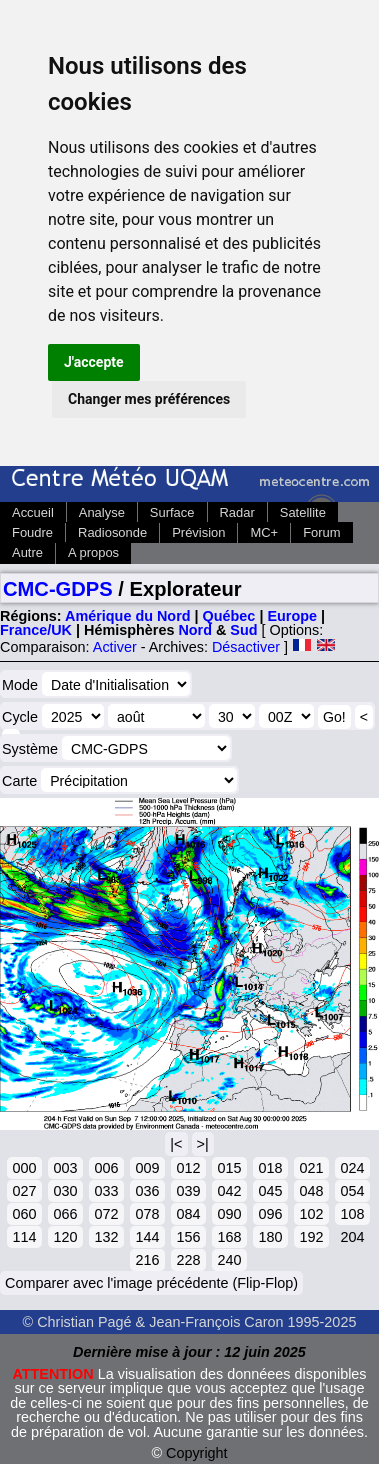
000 (24, 1168)
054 (352, 1191)
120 (65, 1237)
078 (147, 1214)
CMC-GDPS (58, 589)
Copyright (197, 1453)
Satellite (303, 512)
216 (147, 1260)
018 (270, 1168)
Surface (172, 512)
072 (106, 1214)
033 (106, 1191)
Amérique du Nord (128, 616)
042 (229, 1191)
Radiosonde (112, 532)
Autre (27, 552)
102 (311, 1214)
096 (270, 1214)
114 (24, 1237)
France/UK (36, 630)
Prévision (198, 532)
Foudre (32, 532)
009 (147, 1168)
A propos (93, 552)
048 (311, 1191)
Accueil (33, 512)
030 (65, 1191)
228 (188, 1260)
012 (188, 1168)
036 (147, 1191)
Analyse (102, 512)
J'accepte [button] (94, 362)
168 (229, 1237)
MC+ (264, 532)
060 (24, 1214)
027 (24, 1191)
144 (147, 1237)
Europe (292, 616)
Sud (243, 630)
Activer (115, 647)
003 (65, 1168)
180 (270, 1237)
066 (65, 1214)
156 (188, 1237)
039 (188, 1191)
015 (229, 1168)
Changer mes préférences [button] (149, 399)
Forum (321, 532)
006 (106, 1168)
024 (352, 1168)
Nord (195, 630)
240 (229, 1260)
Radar (237, 512)
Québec (229, 616)
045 (270, 1191)
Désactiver (246, 647)
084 (188, 1214)
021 (311, 1168)
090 (229, 1214)
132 (106, 1237)
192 (311, 1237)
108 (352, 1214)
